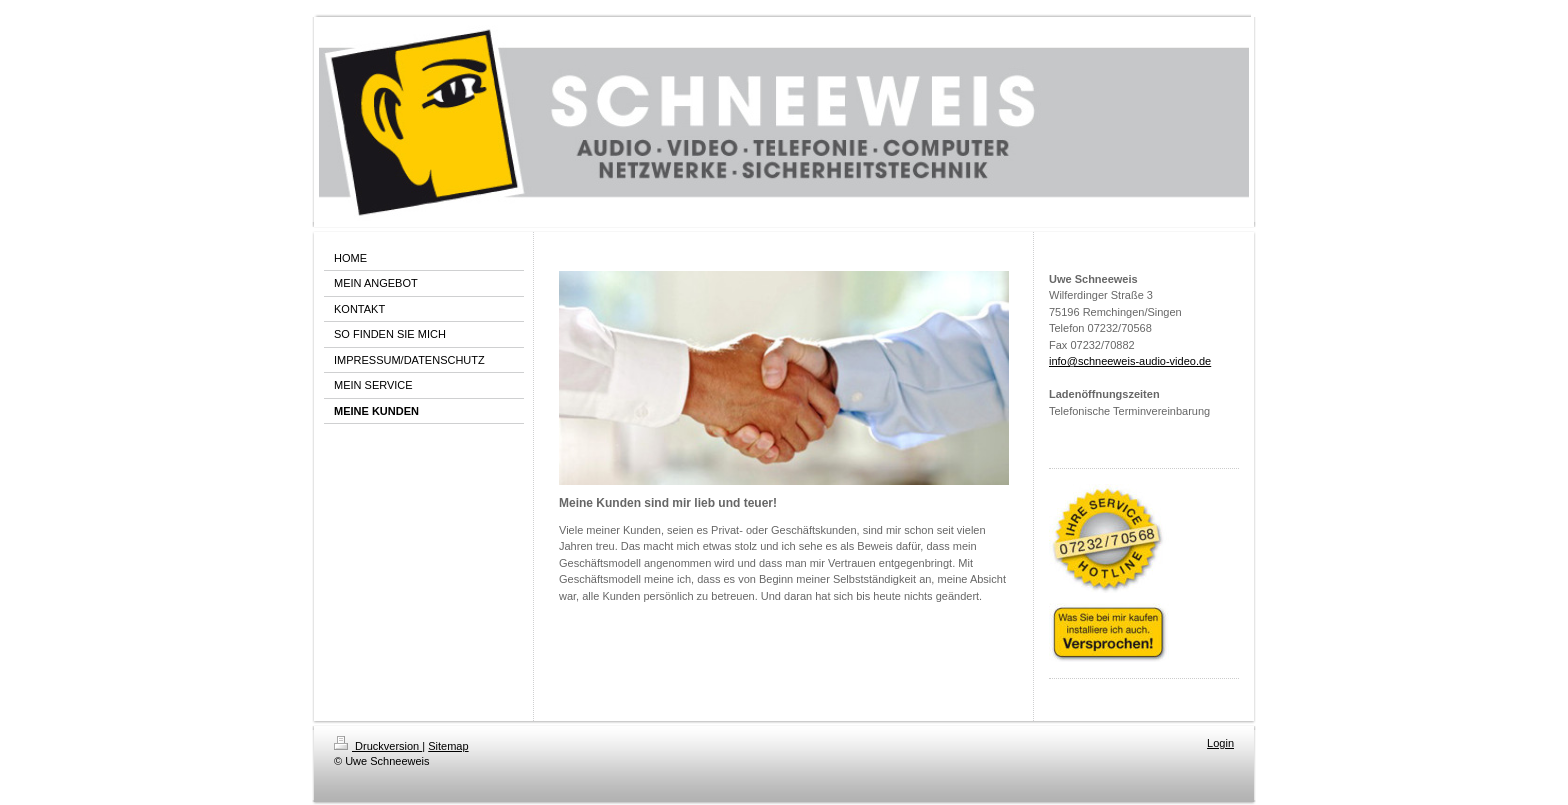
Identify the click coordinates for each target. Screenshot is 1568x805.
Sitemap (448, 746)
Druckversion (378, 746)
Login (1220, 743)
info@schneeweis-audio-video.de (1130, 361)
